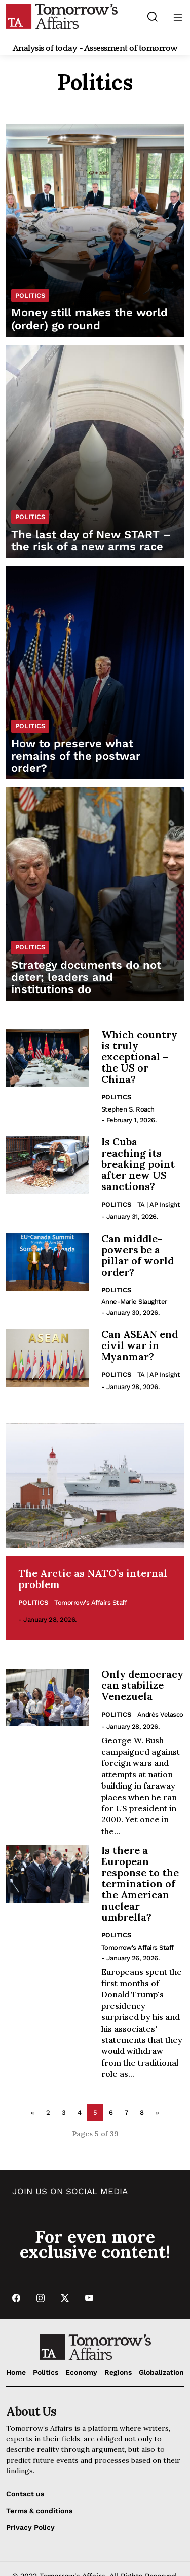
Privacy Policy (30, 2527)
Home (16, 2372)
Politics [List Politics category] (30, 295)
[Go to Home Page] (62, 15)
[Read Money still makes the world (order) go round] (95, 230)
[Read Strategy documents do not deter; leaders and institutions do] (95, 894)
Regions (118, 2372)
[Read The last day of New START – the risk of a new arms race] (95, 451)
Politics (116, 1097)
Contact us (25, 2494)
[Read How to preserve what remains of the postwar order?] (95, 672)
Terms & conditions (39, 2511)
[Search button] (152, 16)
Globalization (161, 2372)
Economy (81, 2372)
